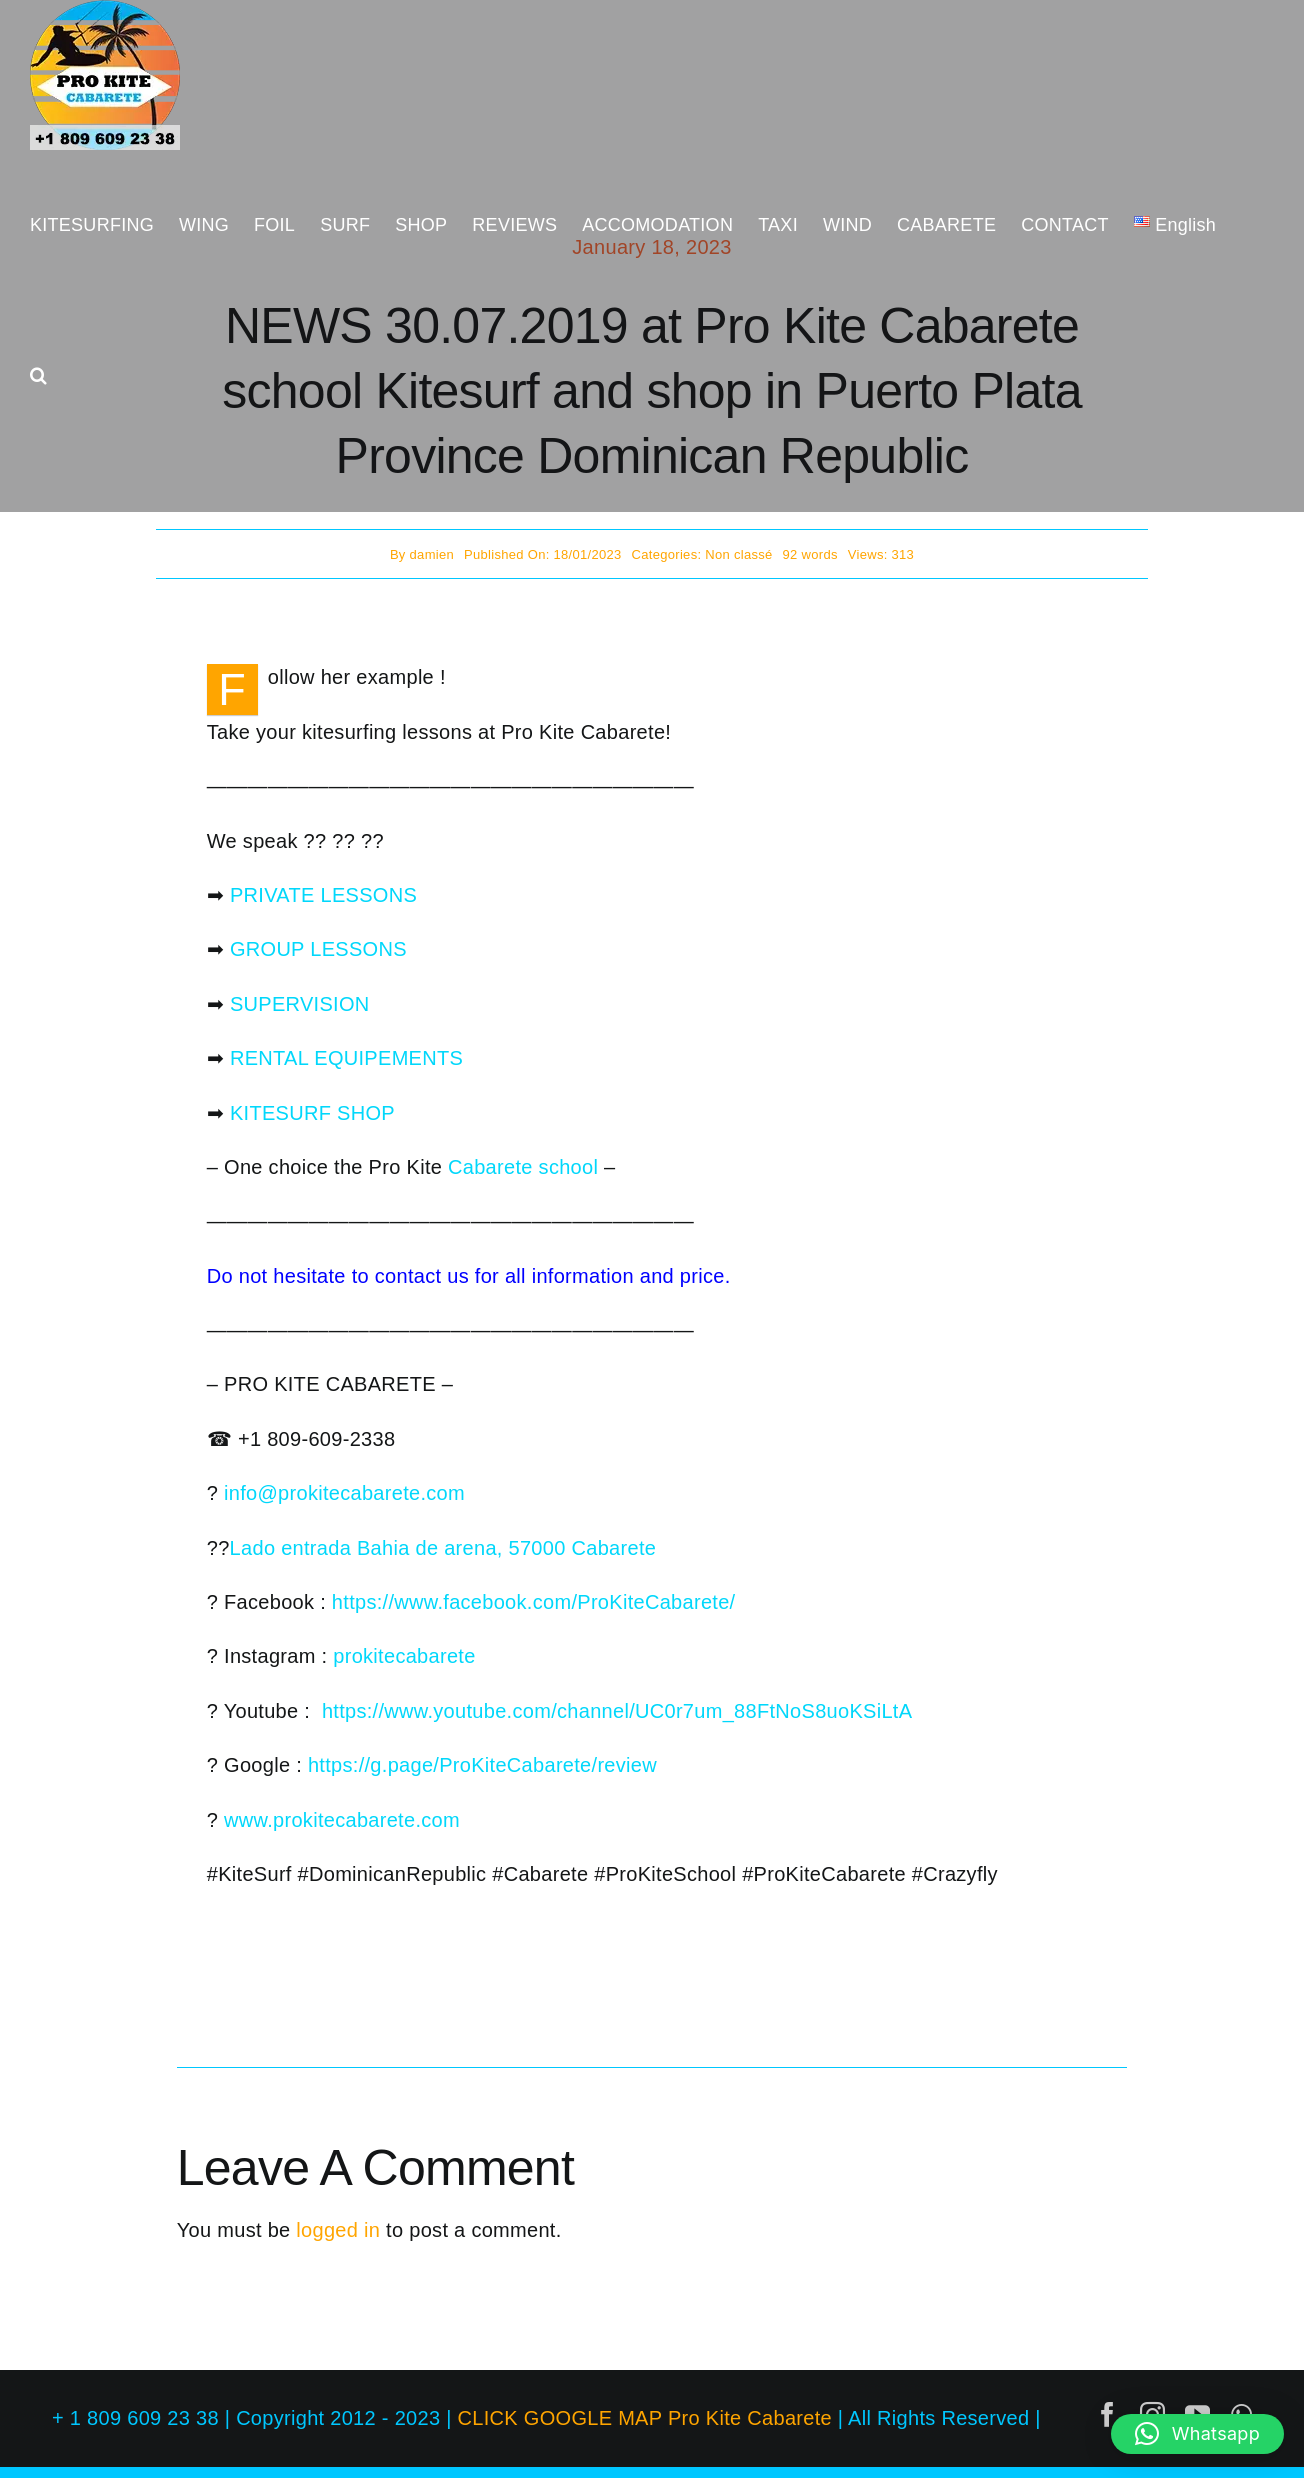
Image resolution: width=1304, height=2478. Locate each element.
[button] (38, 375)
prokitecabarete (404, 1656)
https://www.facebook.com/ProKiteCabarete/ (534, 1602)
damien (432, 554)
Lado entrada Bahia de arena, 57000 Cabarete (443, 1548)
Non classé (738, 554)
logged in (338, 2230)
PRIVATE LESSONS (323, 895)
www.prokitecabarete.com (342, 1820)
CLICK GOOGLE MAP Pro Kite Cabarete (645, 2418)
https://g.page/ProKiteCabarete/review (482, 1765)
